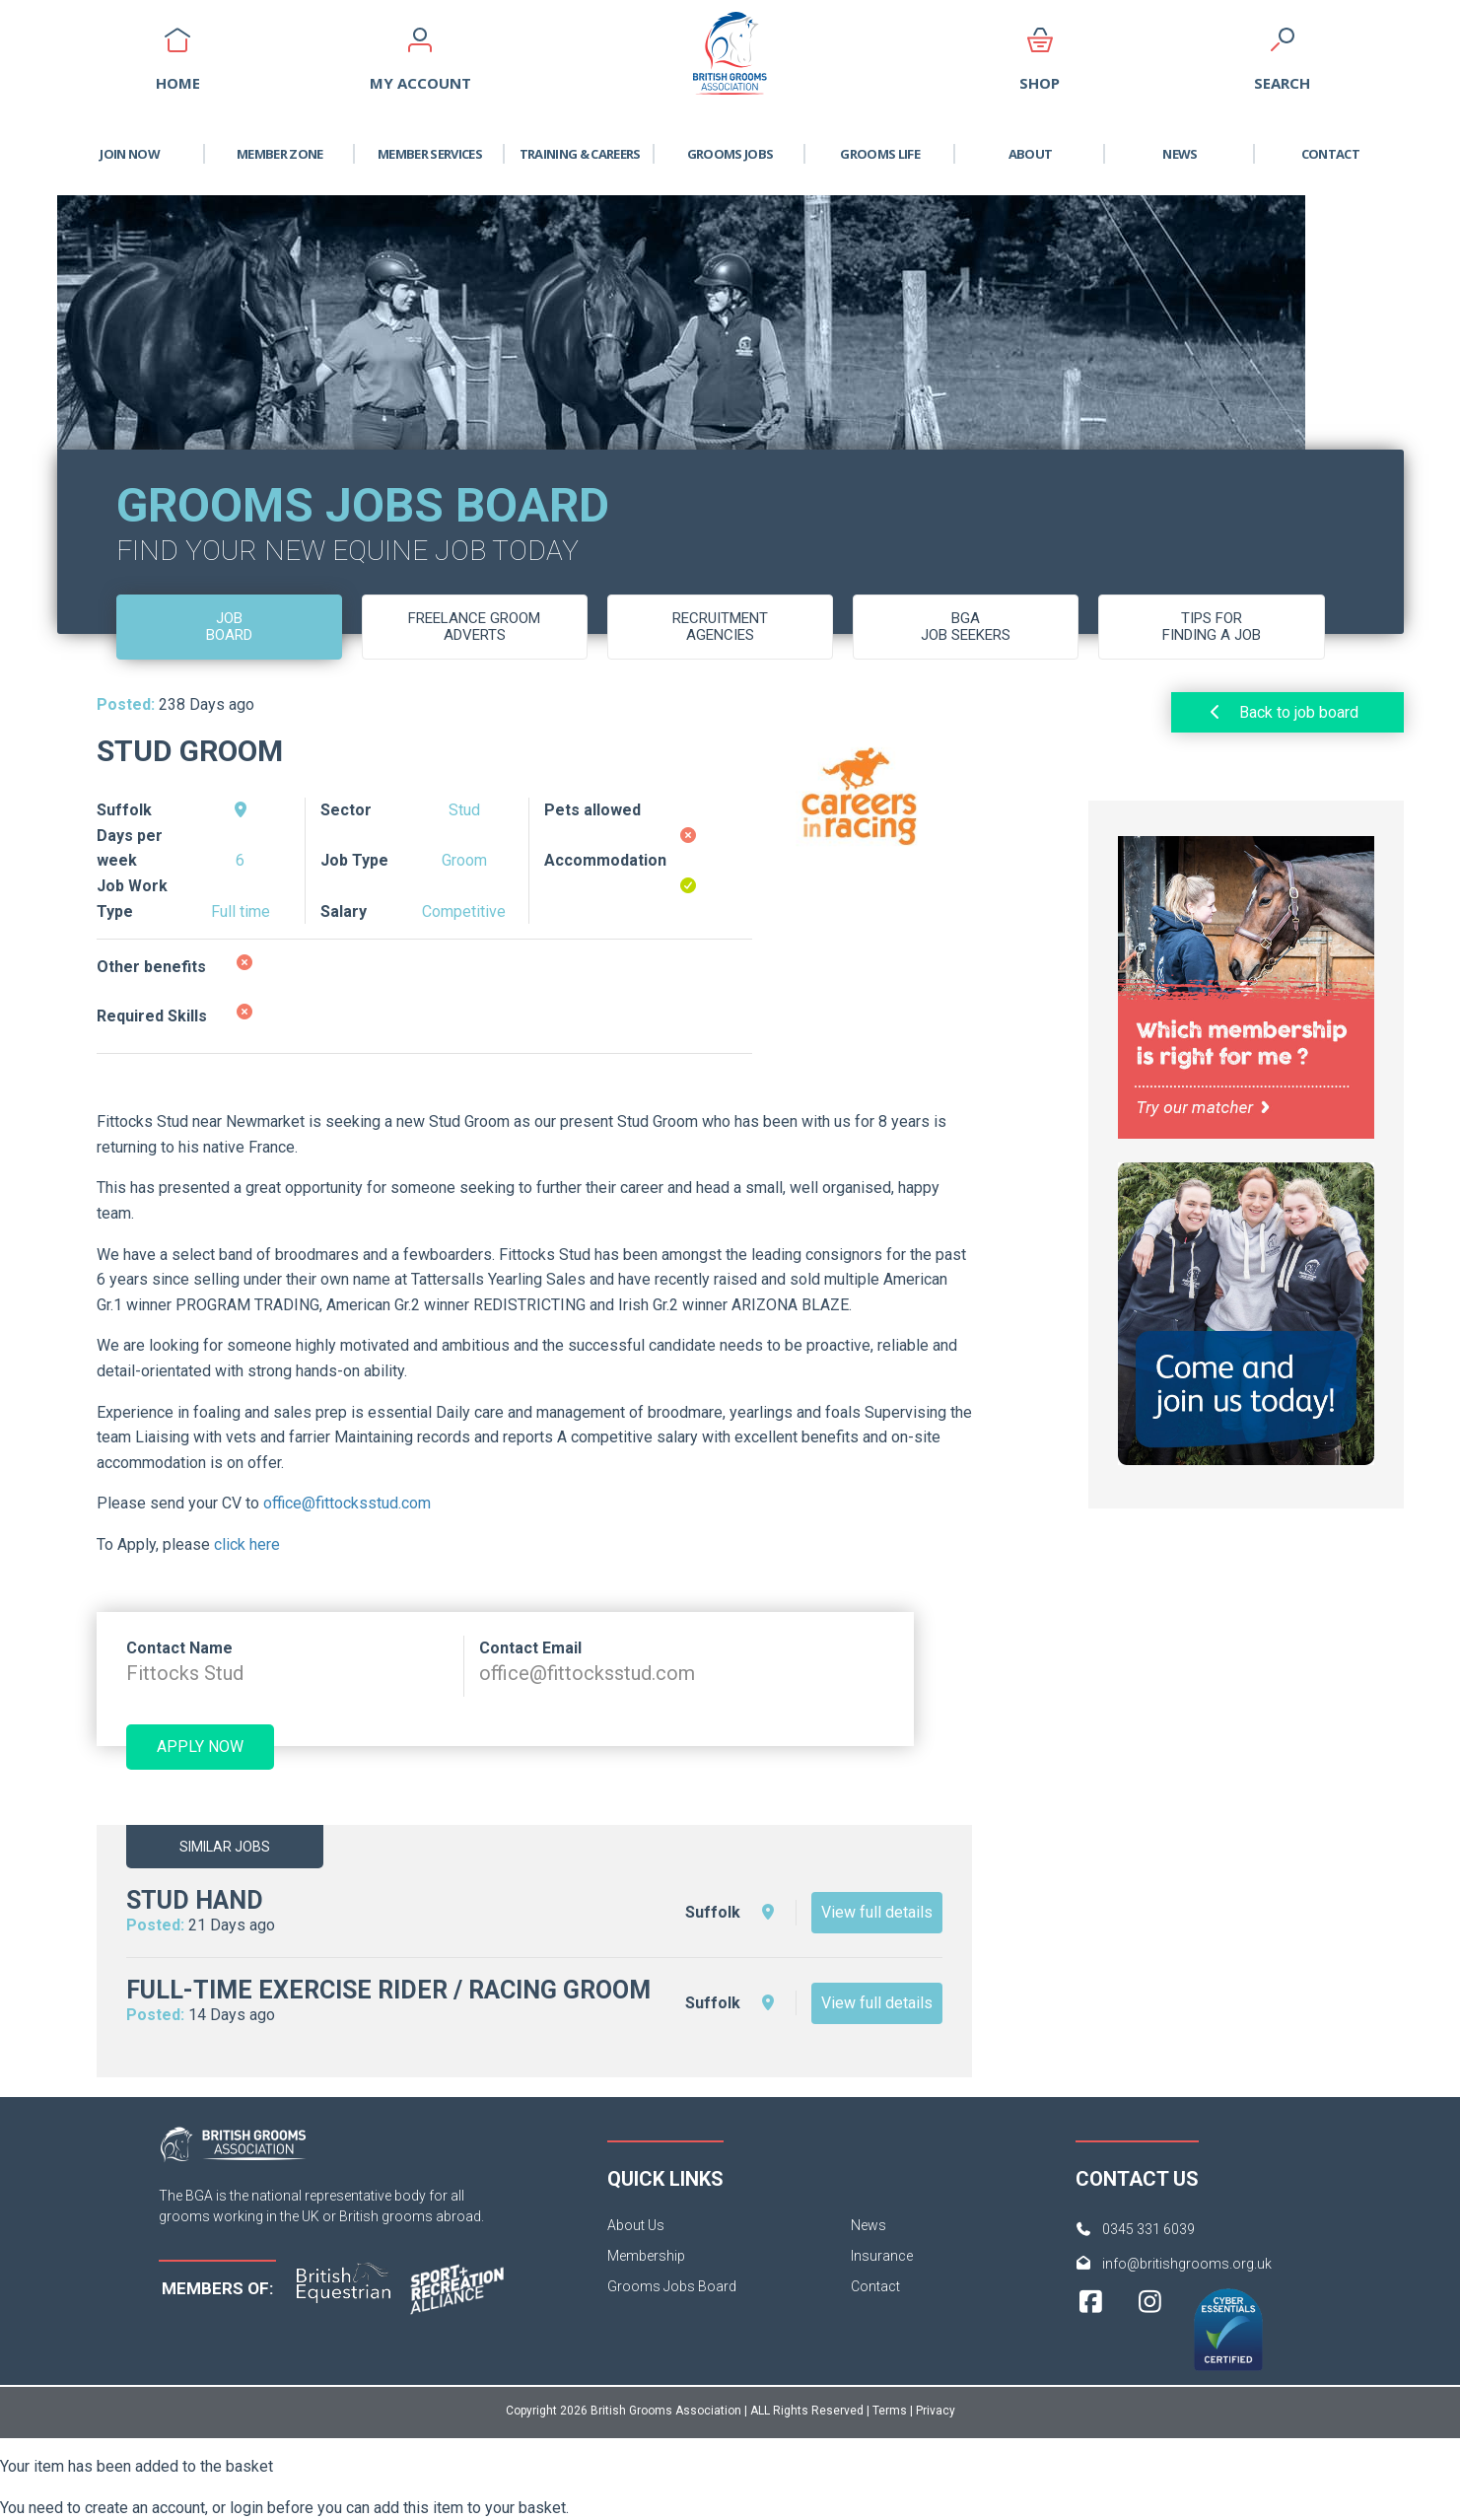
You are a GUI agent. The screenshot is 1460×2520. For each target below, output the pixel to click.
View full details (877, 1912)
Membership (646, 2256)
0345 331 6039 (1148, 2229)
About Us (635, 2225)
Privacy (935, 2410)
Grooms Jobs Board (671, 2286)
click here (247, 1544)
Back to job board (1282, 712)
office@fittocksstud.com (347, 1503)
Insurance (882, 2256)
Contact (1330, 154)
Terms (889, 2410)
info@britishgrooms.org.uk (1187, 2264)
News (1179, 154)
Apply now (200, 1746)
